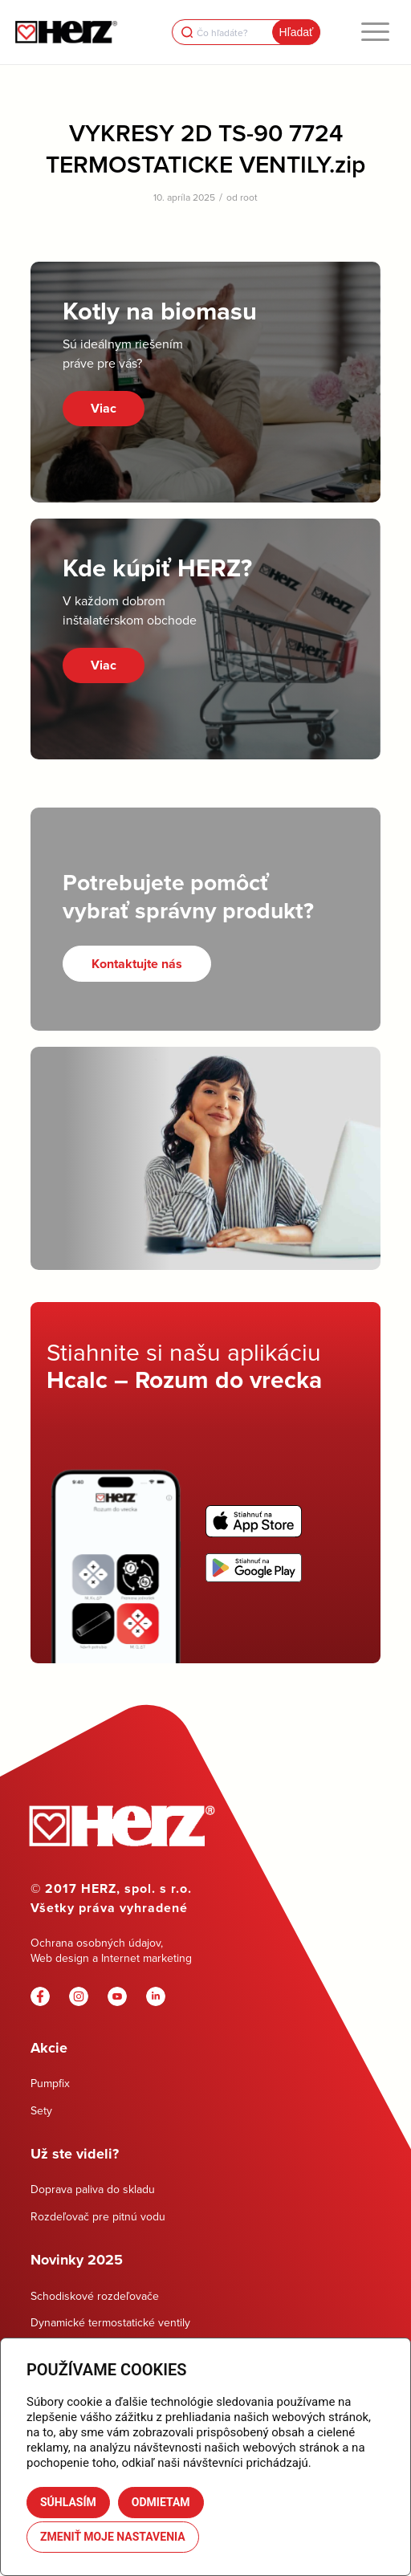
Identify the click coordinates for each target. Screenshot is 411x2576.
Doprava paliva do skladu (93, 2189)
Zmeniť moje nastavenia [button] (112, 2536)
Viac (103, 408)
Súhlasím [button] (68, 2502)
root (249, 197)
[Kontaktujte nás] (137, 964)
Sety (41, 2110)
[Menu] (375, 32)
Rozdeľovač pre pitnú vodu (98, 2216)
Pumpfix (50, 2083)
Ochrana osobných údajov (96, 1943)
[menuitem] (375, 32)
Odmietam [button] (161, 2502)
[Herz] (66, 32)
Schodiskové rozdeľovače (95, 2296)
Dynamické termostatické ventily (110, 2322)
